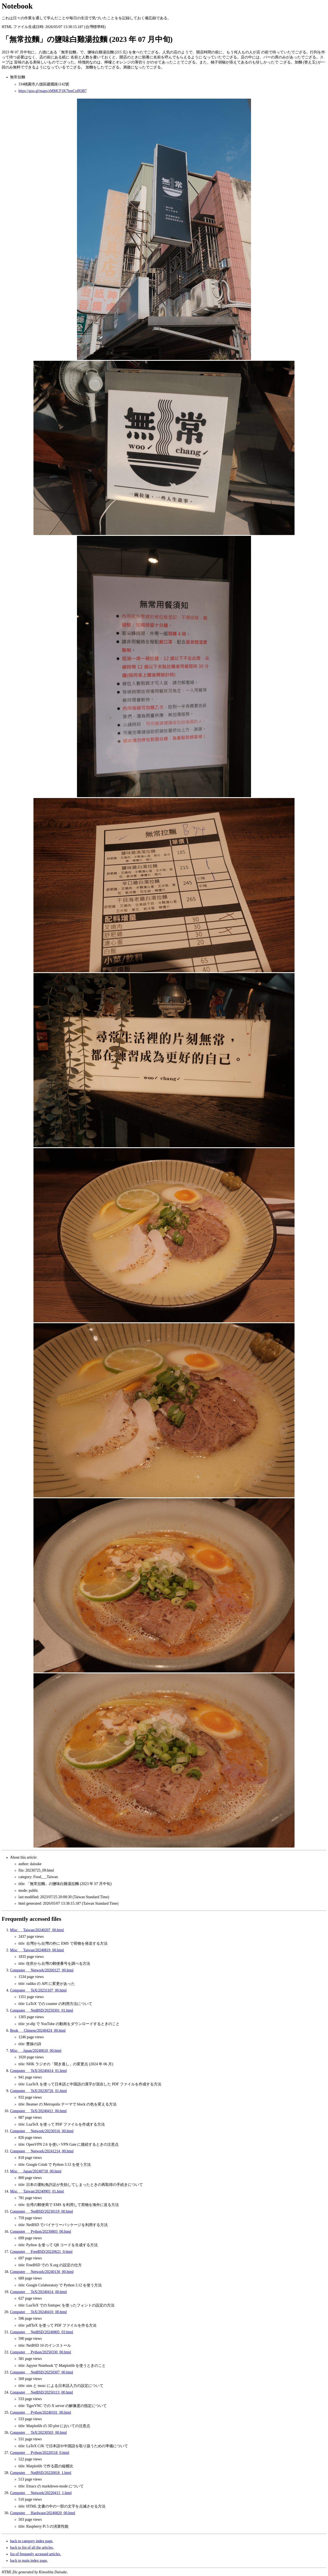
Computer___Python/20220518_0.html (39, 2453)
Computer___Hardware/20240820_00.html (42, 2513)
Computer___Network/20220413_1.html (41, 2493)
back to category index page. (31, 2541)
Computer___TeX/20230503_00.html (38, 2432)
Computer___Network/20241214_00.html (41, 2151)
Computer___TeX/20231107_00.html (38, 1990)
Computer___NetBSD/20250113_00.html (41, 2392)
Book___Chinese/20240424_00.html (38, 2030)
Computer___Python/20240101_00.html (40, 2412)
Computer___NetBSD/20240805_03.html (41, 2332)
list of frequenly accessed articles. (35, 2554)
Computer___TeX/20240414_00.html (38, 2292)
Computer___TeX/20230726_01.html (38, 2091)
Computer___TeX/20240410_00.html (38, 2312)
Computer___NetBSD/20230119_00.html (41, 2211)
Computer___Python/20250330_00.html (40, 2352)
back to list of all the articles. (32, 2547)
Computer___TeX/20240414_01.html (38, 2071)
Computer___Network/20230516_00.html (41, 2131)
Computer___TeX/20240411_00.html (38, 2111)
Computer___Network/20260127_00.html (41, 1970)
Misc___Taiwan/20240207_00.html (37, 1930)
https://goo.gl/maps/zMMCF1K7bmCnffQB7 (52, 91)
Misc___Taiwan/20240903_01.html (37, 2191)
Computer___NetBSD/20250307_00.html (41, 2372)
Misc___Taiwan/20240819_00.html (37, 1950)
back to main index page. (29, 2560)
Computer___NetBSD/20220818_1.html (40, 2473)
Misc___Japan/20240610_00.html (36, 2051)
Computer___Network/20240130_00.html (41, 2272)
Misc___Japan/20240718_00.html (36, 2171)
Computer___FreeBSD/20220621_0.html (41, 2252)
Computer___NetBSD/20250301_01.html (41, 2010)
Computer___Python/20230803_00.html (40, 2231)
